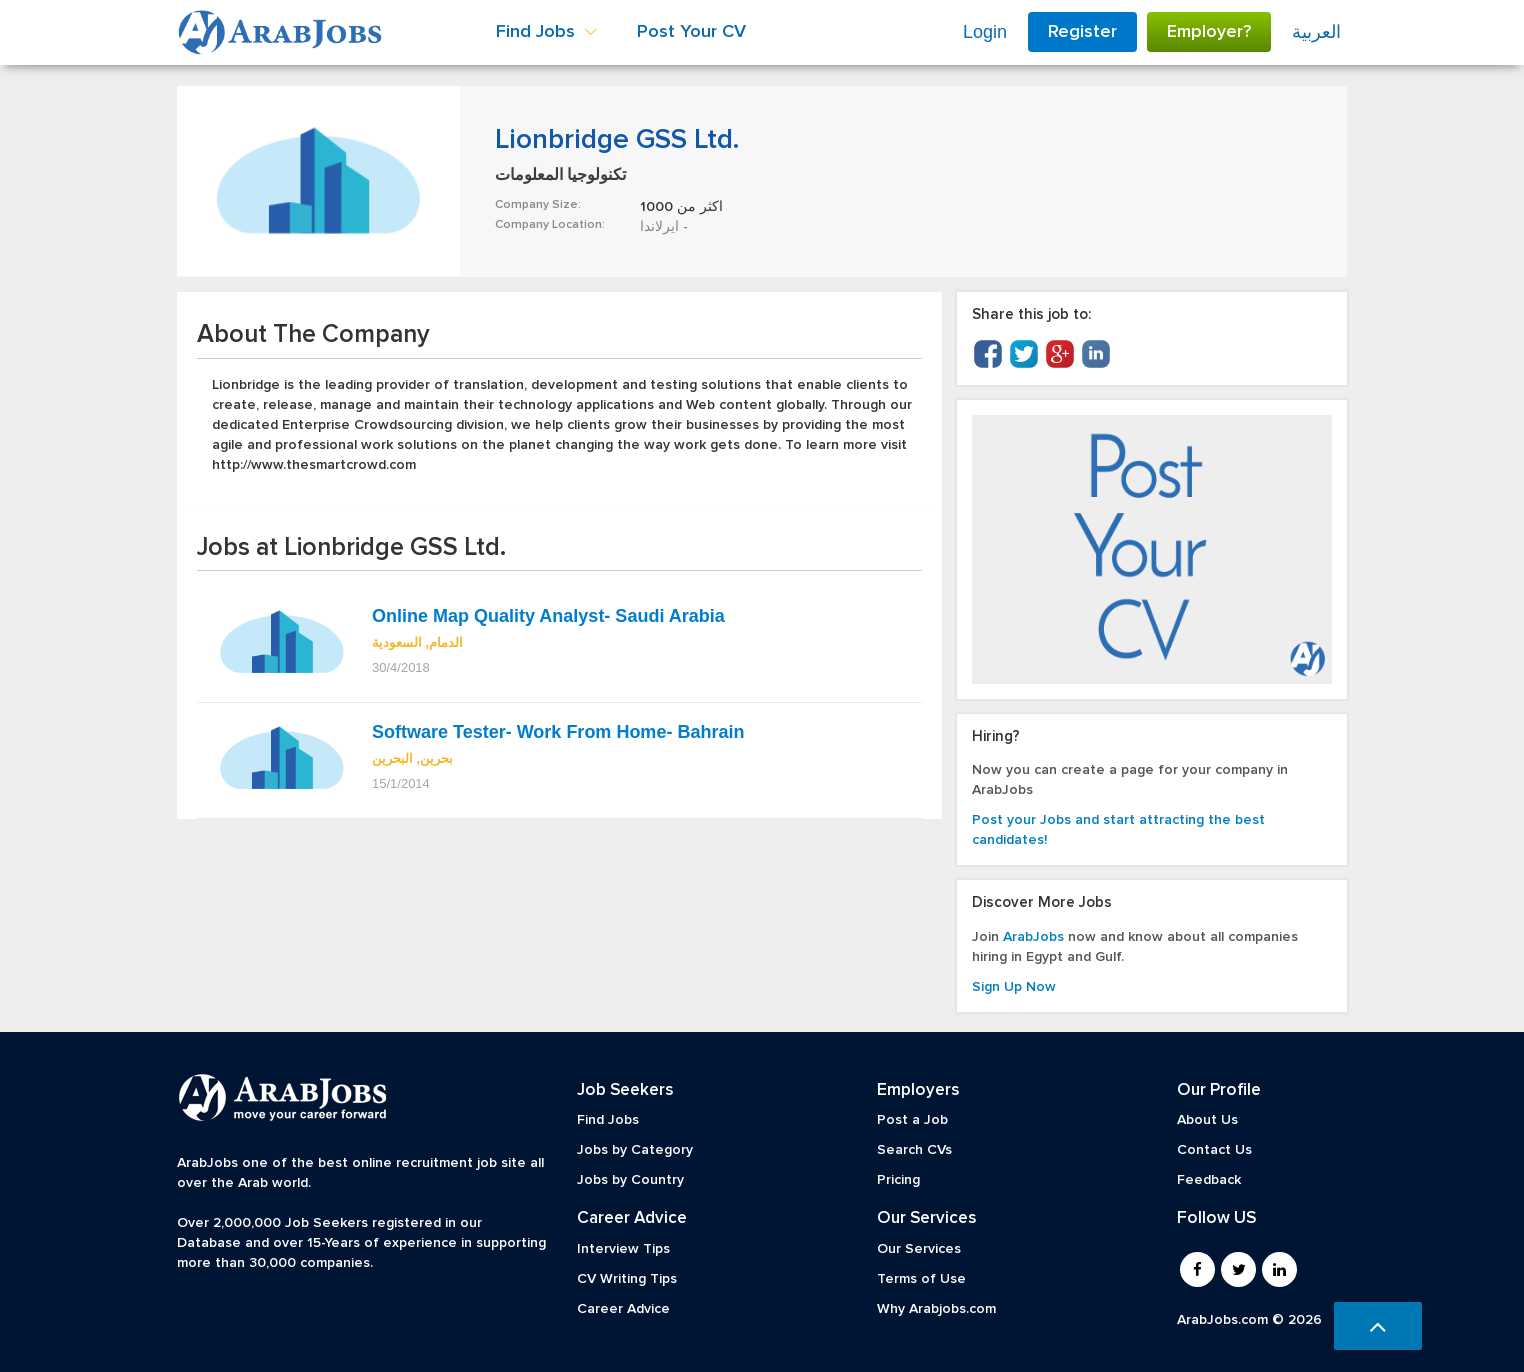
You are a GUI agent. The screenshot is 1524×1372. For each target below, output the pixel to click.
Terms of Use (921, 1279)
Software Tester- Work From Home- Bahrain (558, 732)
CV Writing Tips (627, 1279)
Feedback (1209, 1180)
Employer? (1209, 32)
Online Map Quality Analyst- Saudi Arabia (548, 616)
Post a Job (912, 1120)
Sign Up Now (1014, 987)
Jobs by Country (630, 1180)
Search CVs (914, 1150)
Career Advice (623, 1309)
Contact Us (1214, 1150)
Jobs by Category (635, 1150)
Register (1082, 32)
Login (985, 32)
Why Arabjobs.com (936, 1309)
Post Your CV (691, 32)
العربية (1316, 32)
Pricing (898, 1180)
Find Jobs (608, 1120)
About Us (1207, 1120)
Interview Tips (623, 1249)
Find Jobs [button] (546, 32)
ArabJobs (1033, 937)
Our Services (919, 1249)
